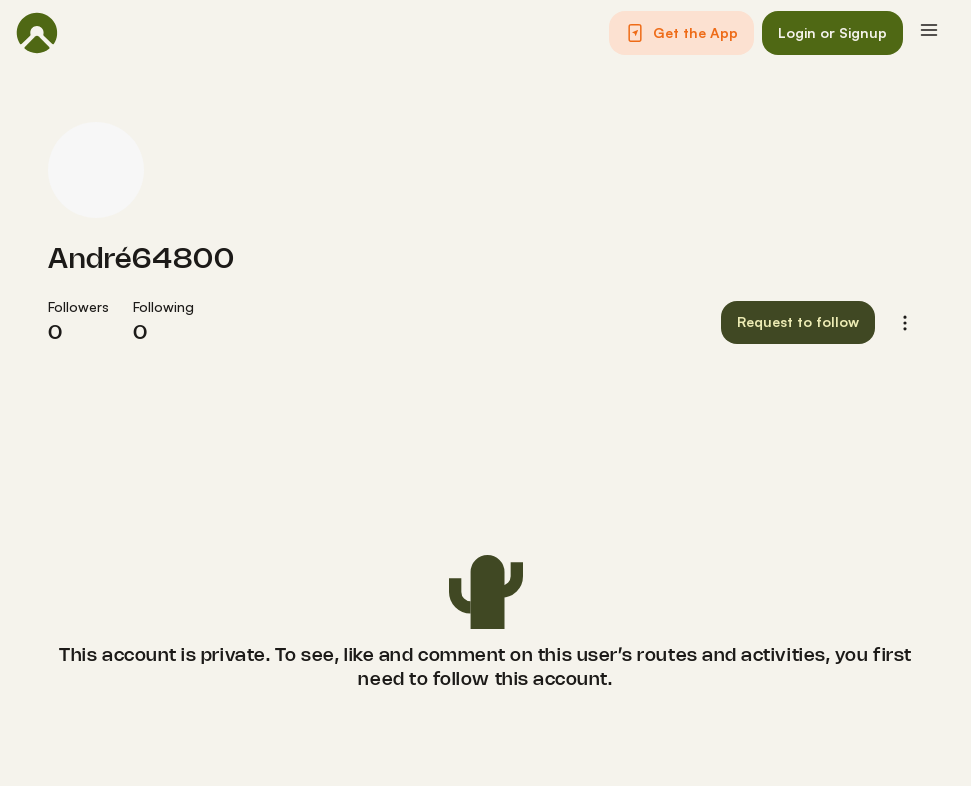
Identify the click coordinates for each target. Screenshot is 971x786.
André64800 (141, 260)
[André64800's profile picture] (96, 170)
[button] (681, 33)
